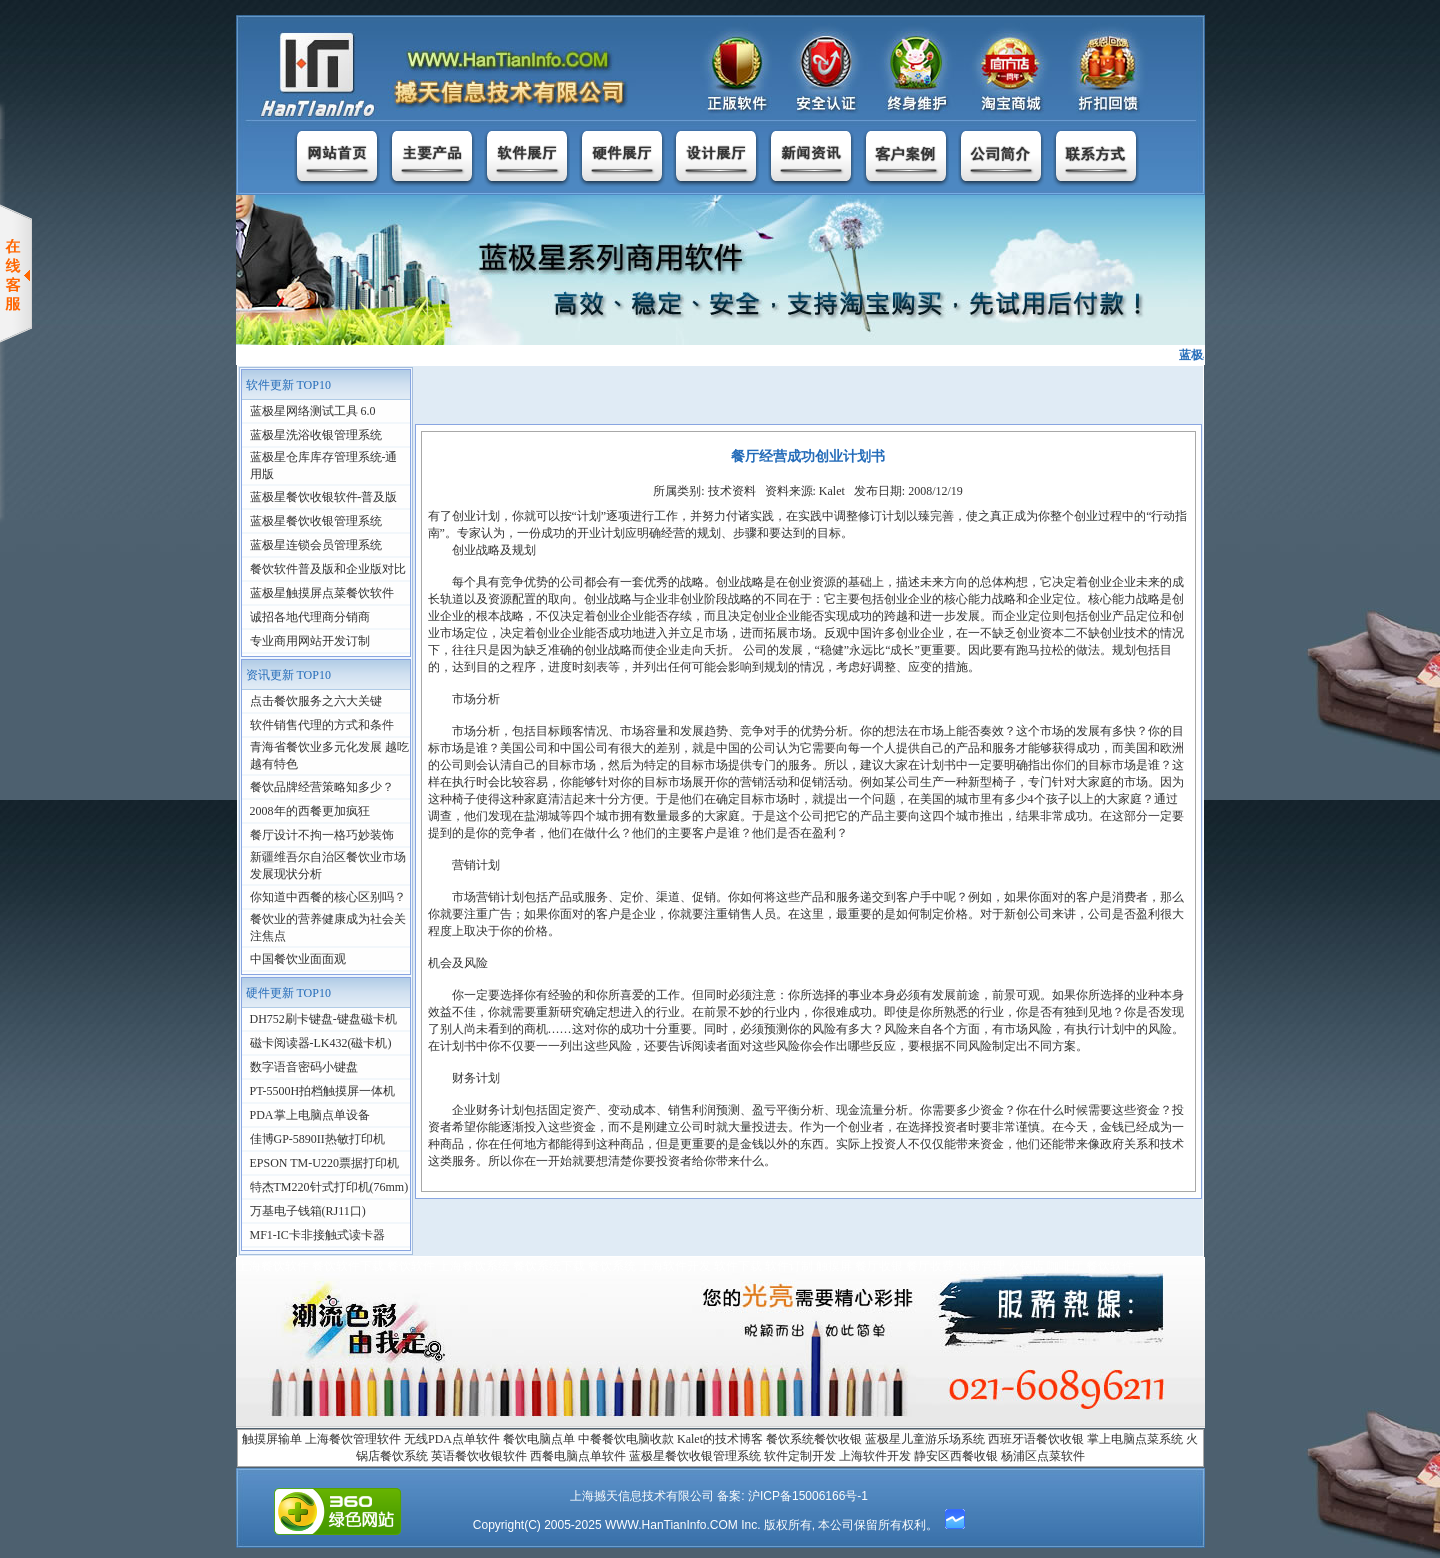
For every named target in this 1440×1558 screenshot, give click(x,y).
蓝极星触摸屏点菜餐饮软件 (322, 593)
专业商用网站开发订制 (310, 641)
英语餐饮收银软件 (479, 1456)
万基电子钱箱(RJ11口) (308, 1211)
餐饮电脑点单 (539, 1439)
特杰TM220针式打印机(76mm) (329, 1187)
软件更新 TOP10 (288, 385)
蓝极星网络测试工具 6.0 (313, 411)
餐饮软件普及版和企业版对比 (328, 569)
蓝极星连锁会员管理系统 (316, 545)
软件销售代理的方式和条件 (322, 725)
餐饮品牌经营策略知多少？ (322, 787)
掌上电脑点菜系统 (1135, 1439)
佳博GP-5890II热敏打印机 (317, 1139)
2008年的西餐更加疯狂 (310, 811)
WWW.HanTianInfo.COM (671, 1525)
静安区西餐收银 (956, 1456)
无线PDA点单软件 (452, 1439)
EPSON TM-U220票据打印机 (324, 1163)
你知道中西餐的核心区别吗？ (328, 897)
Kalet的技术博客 (720, 1439)
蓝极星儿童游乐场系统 (925, 1439)
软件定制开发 (800, 1456)
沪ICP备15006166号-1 (808, 1496)
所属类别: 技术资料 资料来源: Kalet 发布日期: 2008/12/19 (808, 491)
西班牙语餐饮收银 (1036, 1439)
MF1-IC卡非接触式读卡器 (317, 1235)
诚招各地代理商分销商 (310, 617)
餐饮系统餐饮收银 (814, 1439)
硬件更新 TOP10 (288, 993)
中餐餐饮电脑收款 (626, 1439)
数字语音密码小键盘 (304, 1067)
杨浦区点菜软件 (1043, 1456)
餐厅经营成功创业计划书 (808, 456)
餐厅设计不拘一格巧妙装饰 (322, 835)
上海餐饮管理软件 (353, 1439)
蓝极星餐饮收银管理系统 (316, 521)
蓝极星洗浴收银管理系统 (316, 435)
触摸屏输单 (272, 1439)
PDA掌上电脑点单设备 (310, 1115)
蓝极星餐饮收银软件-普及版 (324, 497)
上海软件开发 (875, 1456)
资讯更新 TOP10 (288, 675)
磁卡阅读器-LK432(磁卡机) (321, 1043)
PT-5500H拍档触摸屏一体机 (323, 1091)
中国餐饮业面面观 (298, 959)
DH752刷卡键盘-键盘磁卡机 (323, 1019)
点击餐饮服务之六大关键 (316, 701)
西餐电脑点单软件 (578, 1456)
